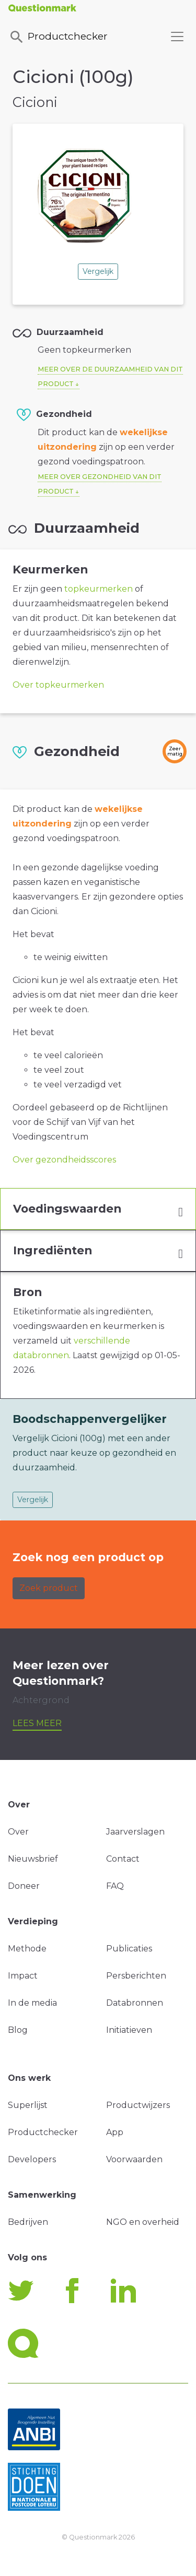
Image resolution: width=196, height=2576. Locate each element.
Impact (23, 1976)
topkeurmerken (98, 589)
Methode (27, 1949)
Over (18, 1832)
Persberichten (136, 1976)
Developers (32, 2159)
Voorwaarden (134, 2159)
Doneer (24, 1886)
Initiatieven (129, 2030)
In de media (32, 2003)
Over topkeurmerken (58, 685)
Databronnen (134, 2003)
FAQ (115, 1886)
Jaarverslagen (135, 1832)
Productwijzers (138, 2105)
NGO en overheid (142, 2222)
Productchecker (58, 37)
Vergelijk (98, 271)
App (114, 2132)
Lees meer (37, 1723)
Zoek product (48, 1588)
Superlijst (28, 2105)
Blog (18, 2030)
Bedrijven (28, 2222)
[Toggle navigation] (177, 36)
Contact (123, 1859)
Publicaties (129, 1949)
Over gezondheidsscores (64, 1160)
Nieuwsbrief (33, 1859)
